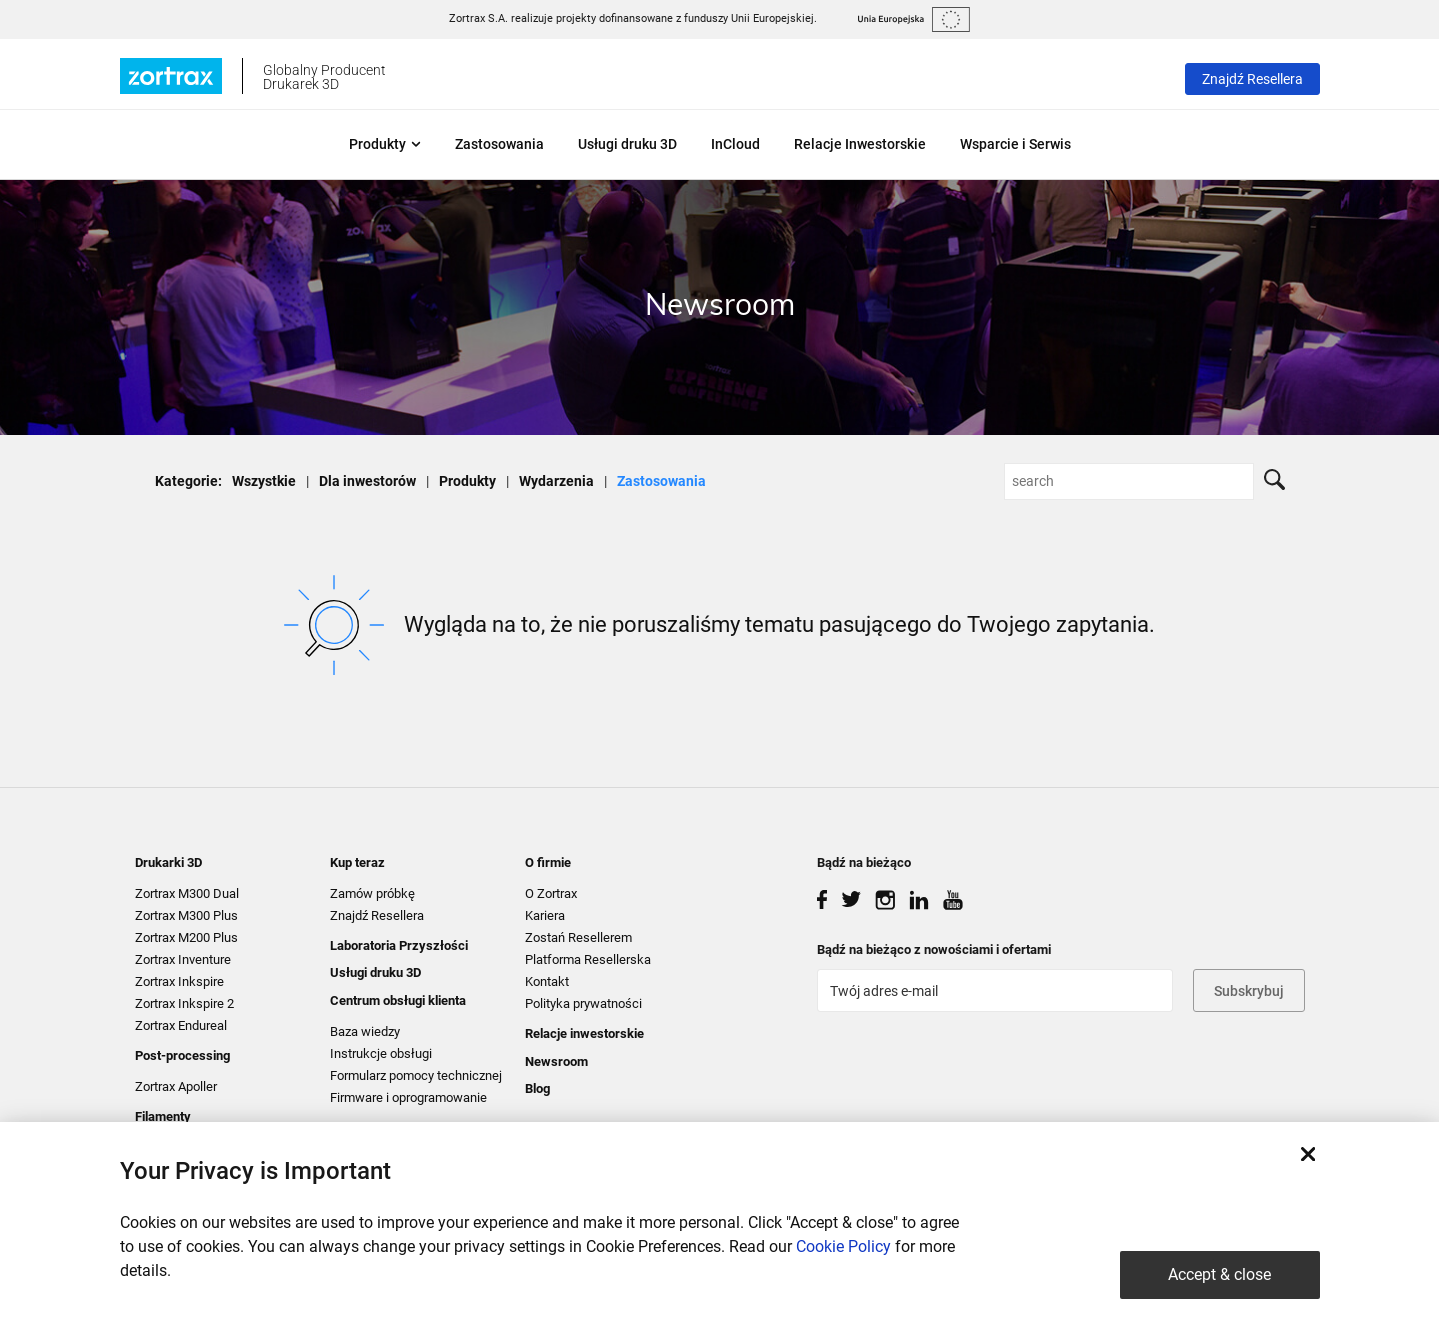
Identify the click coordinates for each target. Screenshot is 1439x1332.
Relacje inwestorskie (584, 1033)
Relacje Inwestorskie (860, 144)
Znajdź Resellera (1252, 79)
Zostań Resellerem (578, 937)
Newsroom (556, 1061)
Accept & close (1219, 1274)
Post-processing (182, 1055)
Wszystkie (264, 481)
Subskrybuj (1249, 991)
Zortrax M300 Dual (187, 893)
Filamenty (163, 1116)
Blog (537, 1088)
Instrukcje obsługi (381, 1053)
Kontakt (547, 981)
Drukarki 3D (168, 862)
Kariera (545, 915)
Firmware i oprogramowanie (408, 1097)
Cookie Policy (843, 1246)
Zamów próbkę (372, 893)
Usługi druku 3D (627, 144)
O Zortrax (551, 893)
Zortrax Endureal (181, 1025)
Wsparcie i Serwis (1015, 144)
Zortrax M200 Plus (186, 937)
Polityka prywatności (583, 1003)
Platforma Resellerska (588, 959)
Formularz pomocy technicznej (416, 1075)
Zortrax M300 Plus (186, 915)
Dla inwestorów (367, 481)
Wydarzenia (556, 481)
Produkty (385, 144)
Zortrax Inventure (183, 959)
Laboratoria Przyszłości (399, 945)
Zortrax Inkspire (179, 981)
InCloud (735, 144)
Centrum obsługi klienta (398, 1000)
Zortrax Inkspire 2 (184, 1003)
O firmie (548, 862)
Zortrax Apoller (176, 1086)
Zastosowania (499, 144)
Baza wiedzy (365, 1031)
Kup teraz (357, 862)
